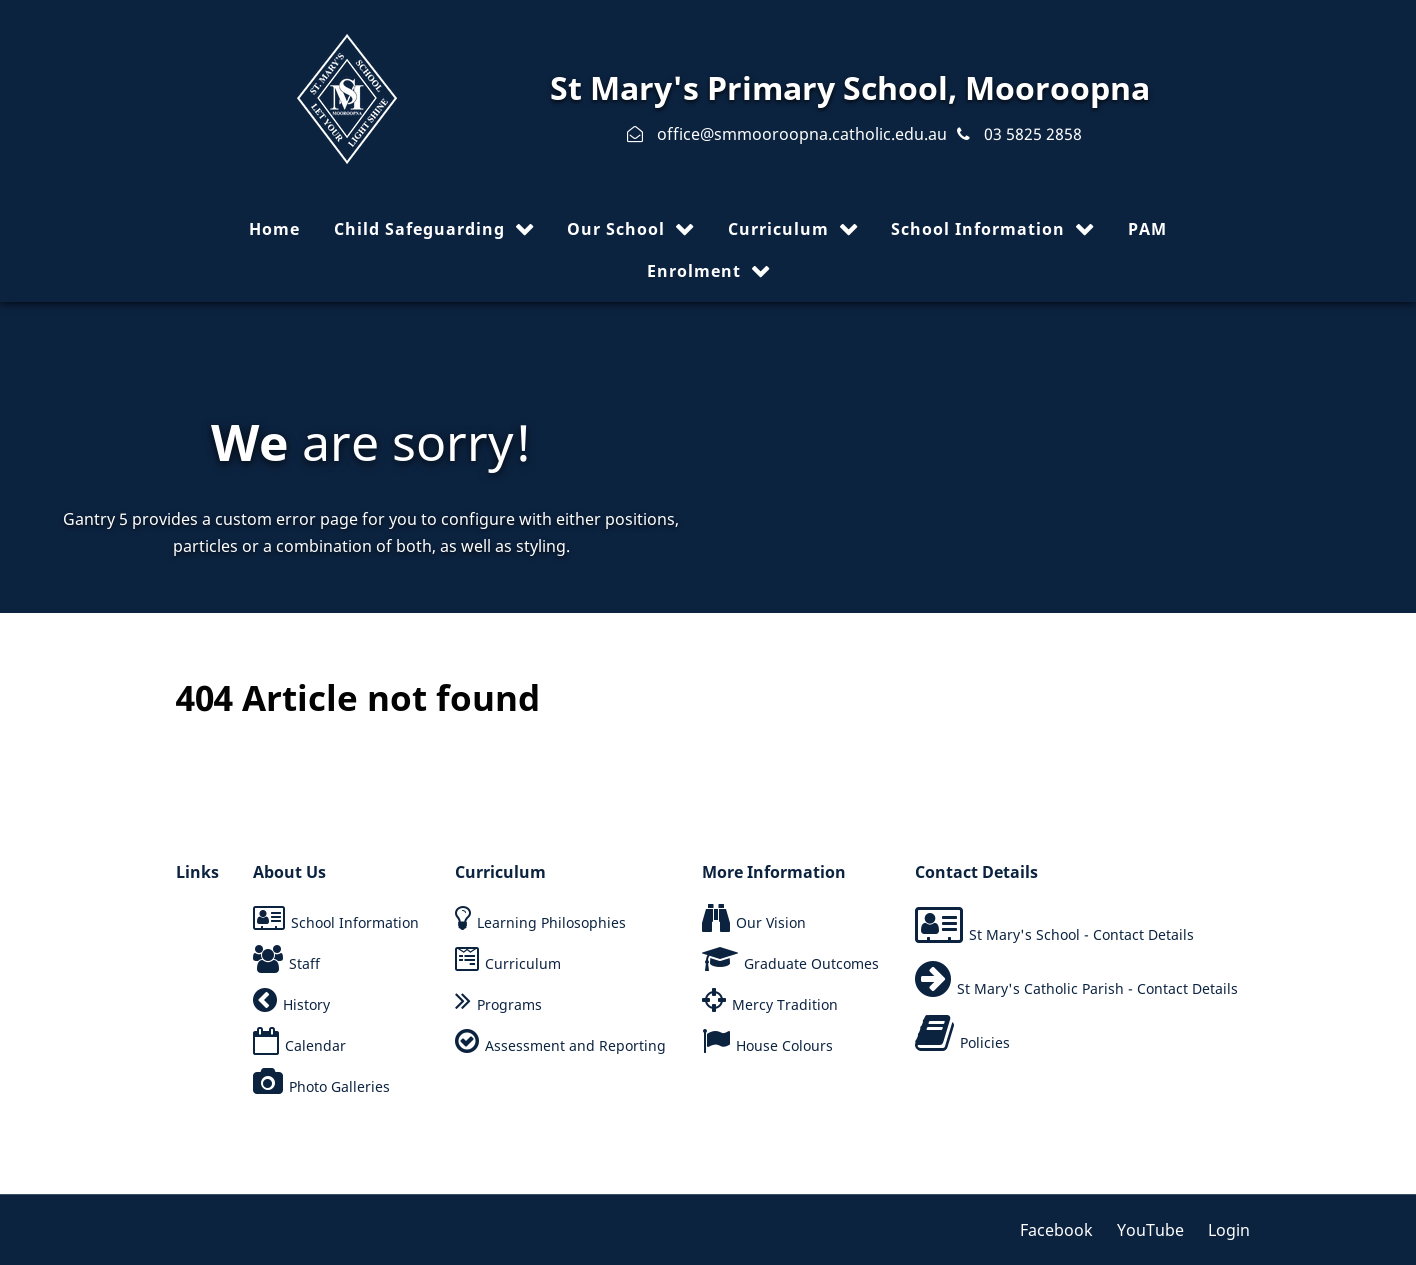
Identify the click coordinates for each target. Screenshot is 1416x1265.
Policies (985, 1042)
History (306, 1004)
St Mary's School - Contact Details (1081, 934)
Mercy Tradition (785, 1004)
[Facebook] (1063, 1230)
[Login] (1224, 1230)
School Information (355, 922)
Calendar (315, 1045)
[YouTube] (1152, 1230)
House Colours (784, 1045)
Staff (304, 963)
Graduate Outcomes (811, 963)
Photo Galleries (339, 1086)
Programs (509, 1004)
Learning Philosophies (551, 922)
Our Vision (771, 922)
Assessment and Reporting (575, 1045)
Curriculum (523, 963)
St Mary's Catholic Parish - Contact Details (1097, 988)
